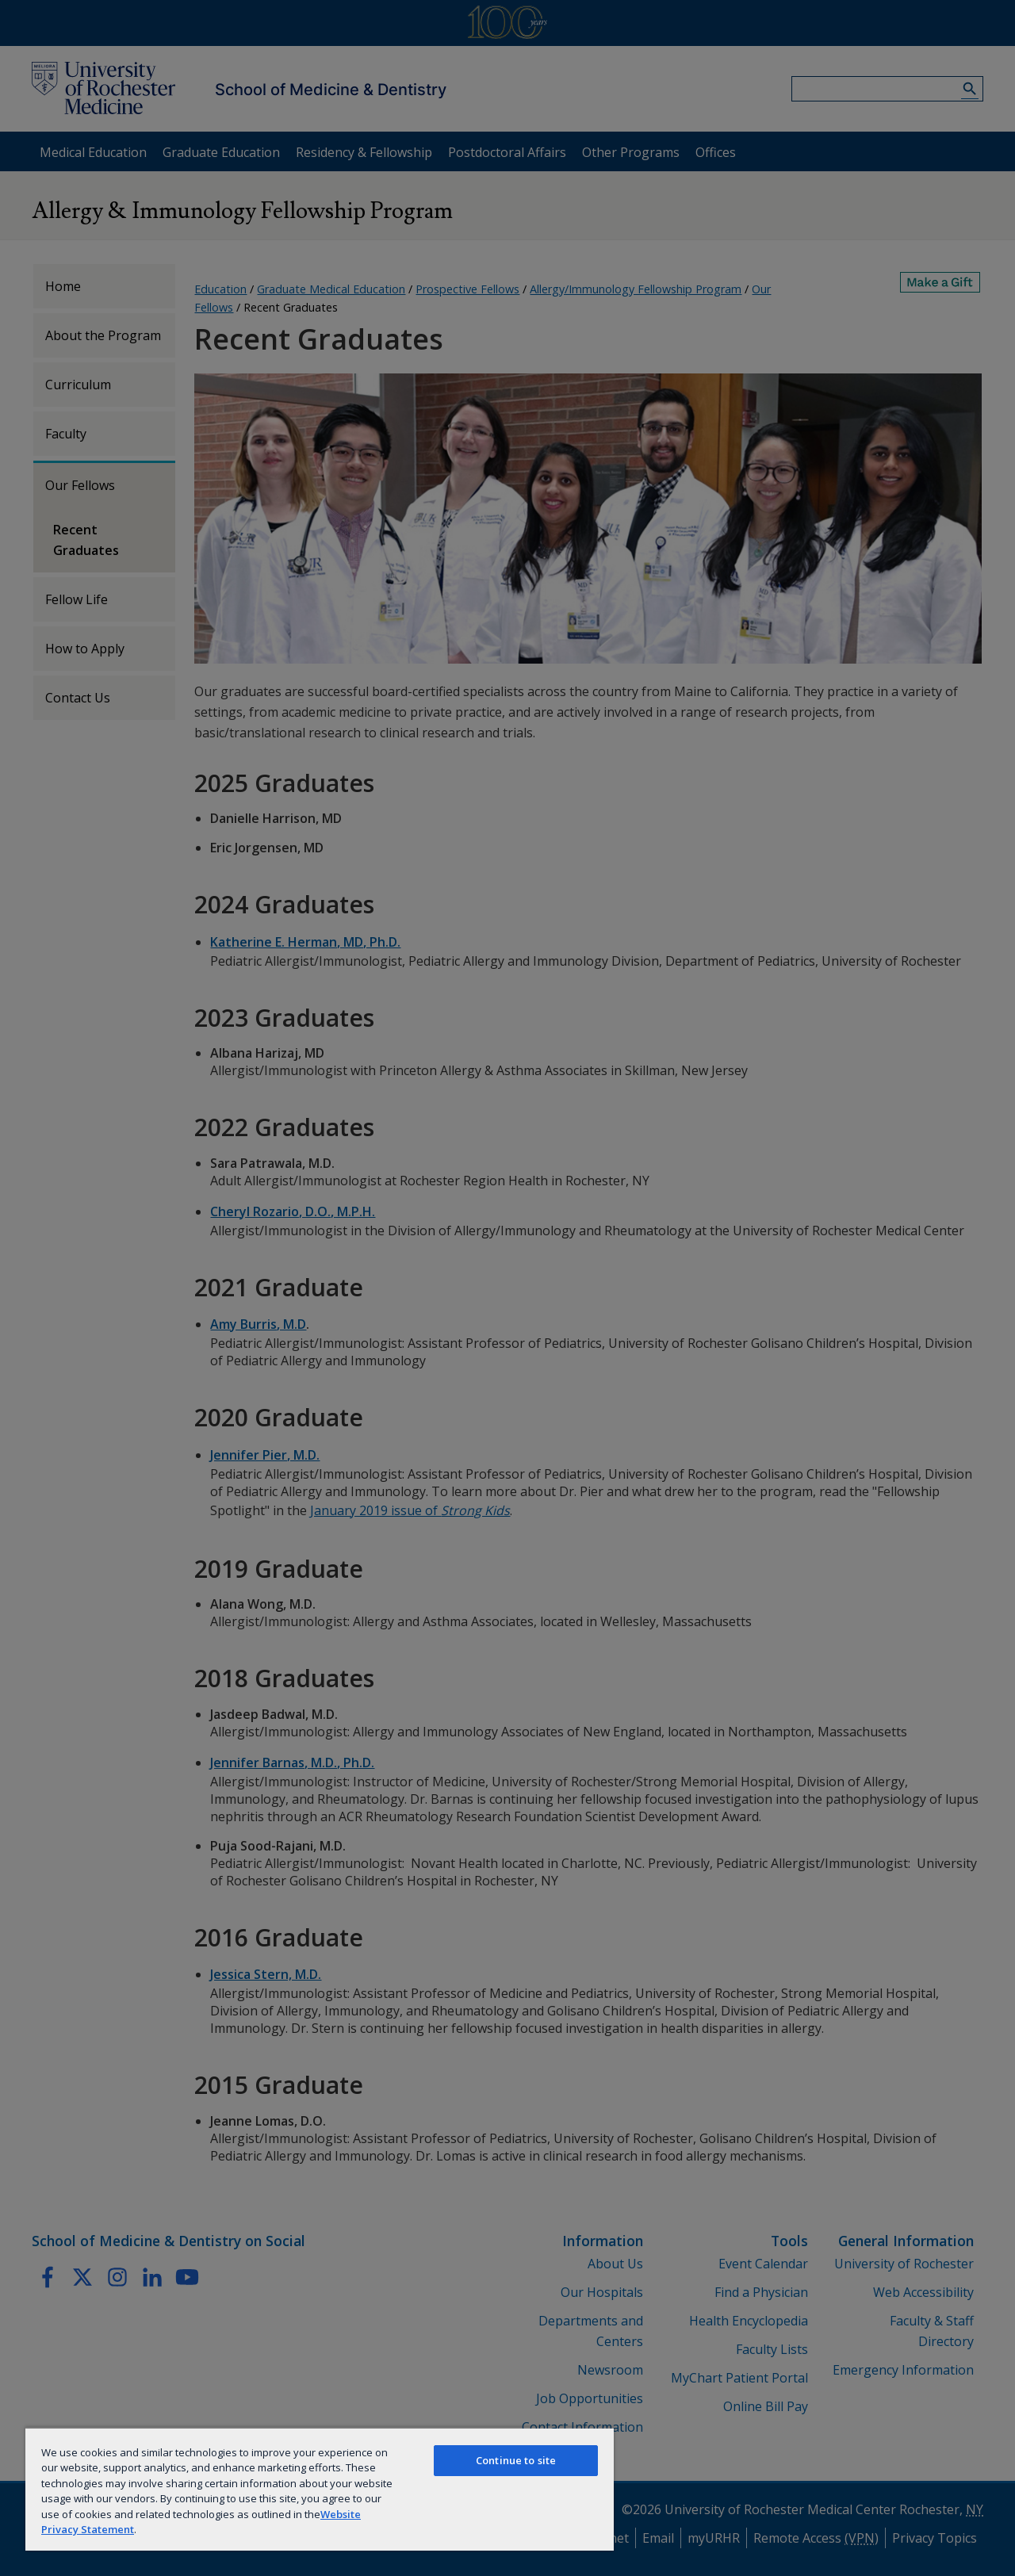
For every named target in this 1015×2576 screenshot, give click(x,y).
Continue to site (516, 2460)
